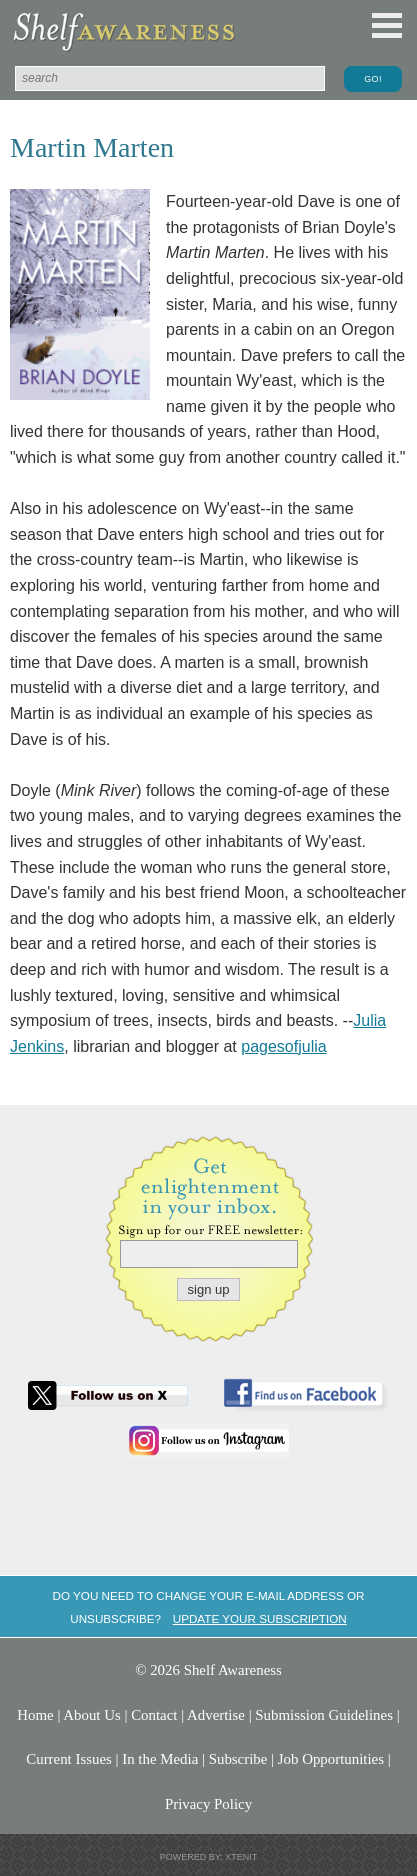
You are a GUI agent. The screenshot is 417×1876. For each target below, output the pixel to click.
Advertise (216, 1715)
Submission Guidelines (324, 1715)
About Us (91, 1715)
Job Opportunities (331, 1759)
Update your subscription (260, 1618)
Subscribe (238, 1759)
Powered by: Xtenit (209, 1857)
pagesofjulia (283, 1046)
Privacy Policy (208, 1804)
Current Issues (69, 1759)
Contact (154, 1715)
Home (35, 1715)
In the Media (160, 1759)
